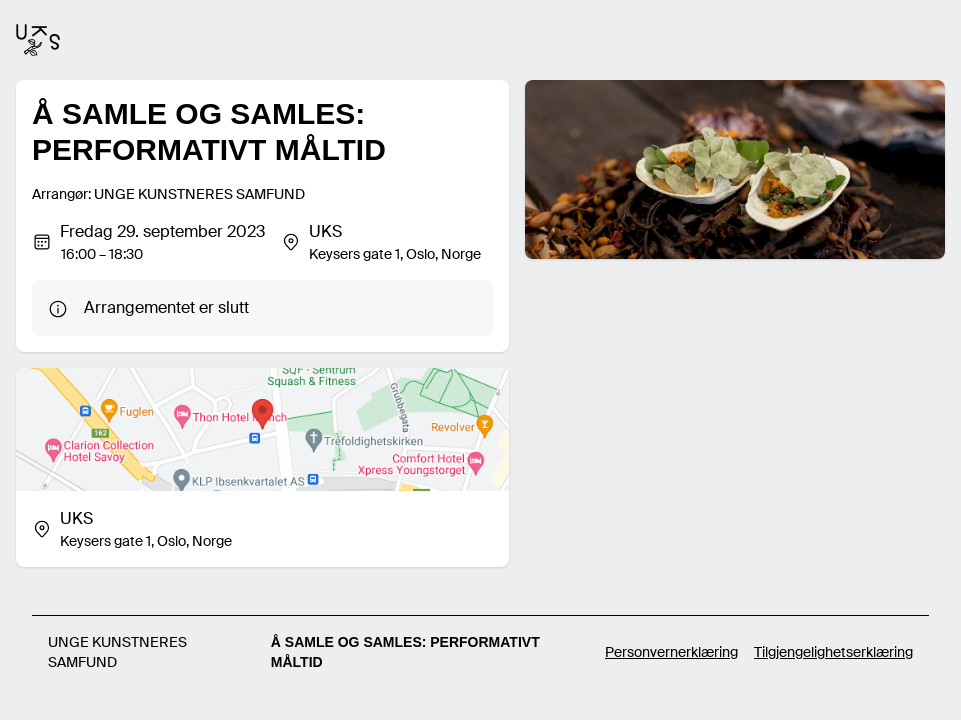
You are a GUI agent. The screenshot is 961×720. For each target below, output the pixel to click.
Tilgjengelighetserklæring (833, 652)
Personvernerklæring (671, 652)
